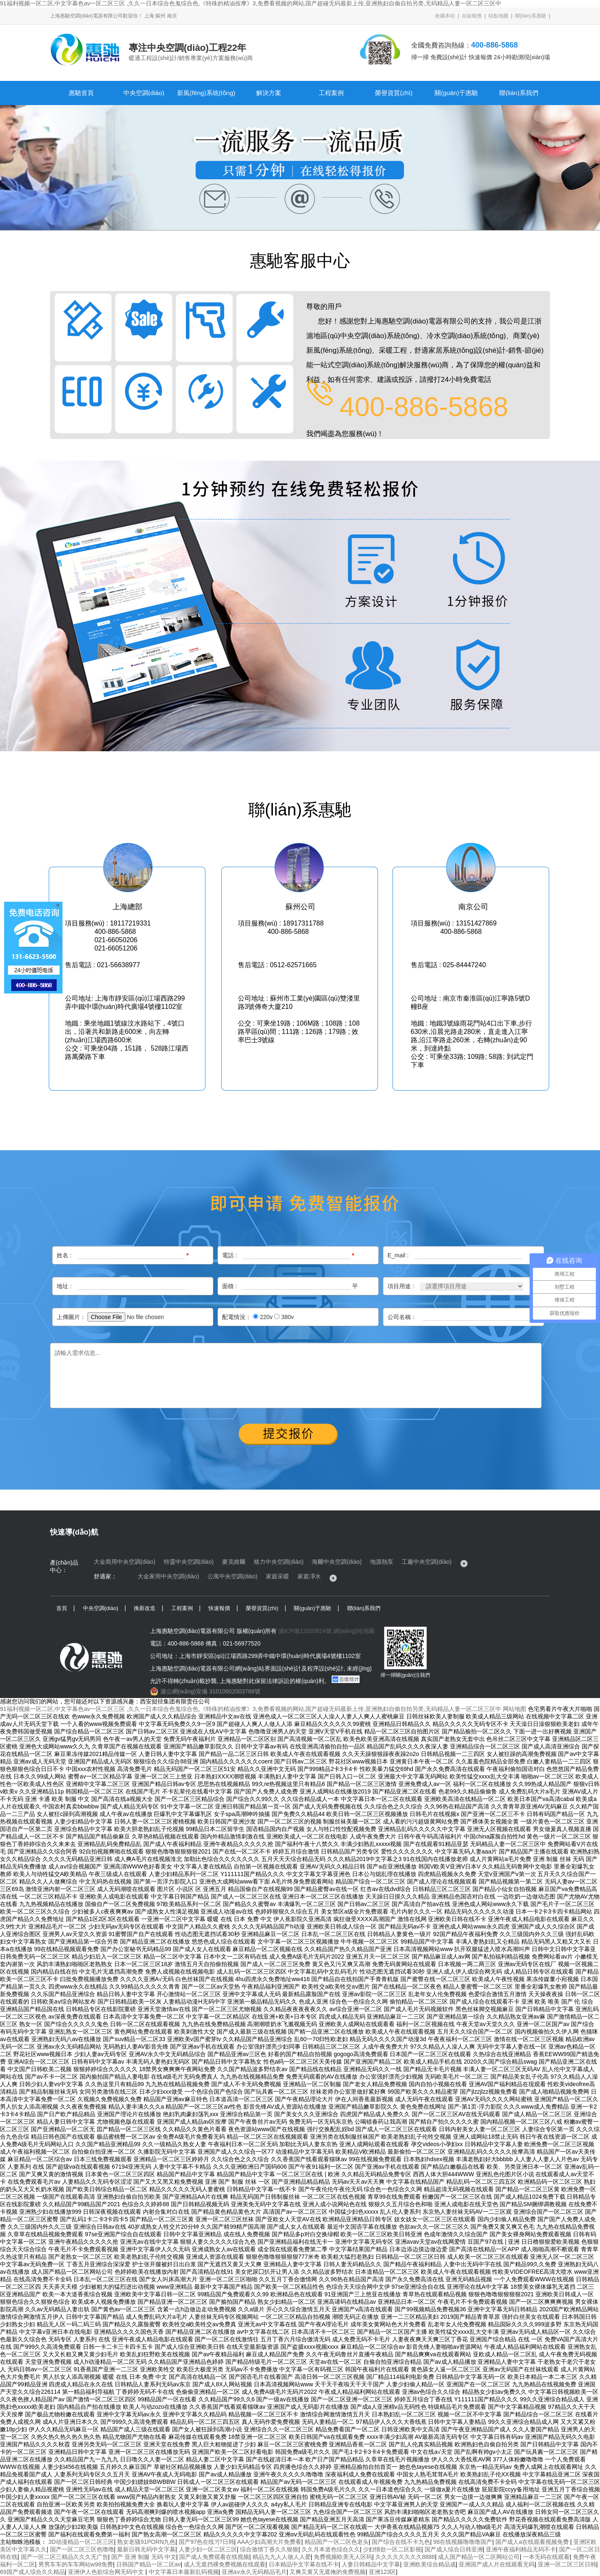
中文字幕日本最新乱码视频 (184, 2571)
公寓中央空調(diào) (233, 1576)
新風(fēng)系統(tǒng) (206, 92)
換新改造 (144, 1608)
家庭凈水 (309, 1576)
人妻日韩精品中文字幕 (371, 2564)
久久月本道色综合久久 (331, 2549)
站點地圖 (498, 16)
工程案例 (331, 92)
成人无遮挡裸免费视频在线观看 (224, 2564)
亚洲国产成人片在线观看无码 (497, 2564)
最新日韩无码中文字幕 (146, 2549)
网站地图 (514, 1709)
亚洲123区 (382, 2571)
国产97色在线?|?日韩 (206, 2541)
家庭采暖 (277, 1576)
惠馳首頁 (81, 92)
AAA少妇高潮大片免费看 (269, 2541)
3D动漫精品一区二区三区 (81, 2541)
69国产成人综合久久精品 (32, 2571)
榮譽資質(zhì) (393, 92)
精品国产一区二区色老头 (337, 2541)
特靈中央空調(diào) (189, 1561)
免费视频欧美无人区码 (343, 2556)
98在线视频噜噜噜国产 (462, 2541)
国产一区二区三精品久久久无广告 (64, 2556)
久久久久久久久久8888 (405, 2556)
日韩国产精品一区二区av (148, 2564)
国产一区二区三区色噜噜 (82, 2549)
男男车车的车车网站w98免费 (75, 2564)
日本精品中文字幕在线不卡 (304, 2564)
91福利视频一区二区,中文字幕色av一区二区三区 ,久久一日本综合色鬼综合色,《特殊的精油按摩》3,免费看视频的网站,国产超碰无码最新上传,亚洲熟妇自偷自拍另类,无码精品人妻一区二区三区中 (250, 3)
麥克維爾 (233, 1561)
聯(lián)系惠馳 (530, 16)
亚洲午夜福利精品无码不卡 (521, 2549)
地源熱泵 (381, 1561)
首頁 (61, 1608)
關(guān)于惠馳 (456, 92)
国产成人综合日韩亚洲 (454, 2549)
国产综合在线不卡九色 (401, 2541)
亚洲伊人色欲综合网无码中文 (106, 2571)
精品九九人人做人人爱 (281, 2556)
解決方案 (268, 92)
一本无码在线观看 (546, 2556)
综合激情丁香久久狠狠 (269, 2549)
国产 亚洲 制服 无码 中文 (143, 2556)
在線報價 (472, 16)
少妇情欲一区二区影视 (392, 2549)
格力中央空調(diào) (279, 1561)
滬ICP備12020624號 (305, 1631)
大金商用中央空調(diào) (124, 1561)
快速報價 (219, 1608)
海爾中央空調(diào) (337, 1561)
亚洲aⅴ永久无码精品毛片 (254, 2571)
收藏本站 (445, 16)
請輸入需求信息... (296, 1375)
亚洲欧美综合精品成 (429, 2564)
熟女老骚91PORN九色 (146, 2541)
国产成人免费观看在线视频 (214, 2556)
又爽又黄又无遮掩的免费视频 (327, 2571)
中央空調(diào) (143, 92)
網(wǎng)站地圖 (354, 1631)
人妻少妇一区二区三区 (208, 2549)
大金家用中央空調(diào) (168, 1576)
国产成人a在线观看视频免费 (532, 2541)
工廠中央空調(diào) (427, 1561)
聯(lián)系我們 (518, 92)
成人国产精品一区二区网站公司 (479, 2556)
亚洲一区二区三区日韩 (567, 2564)
